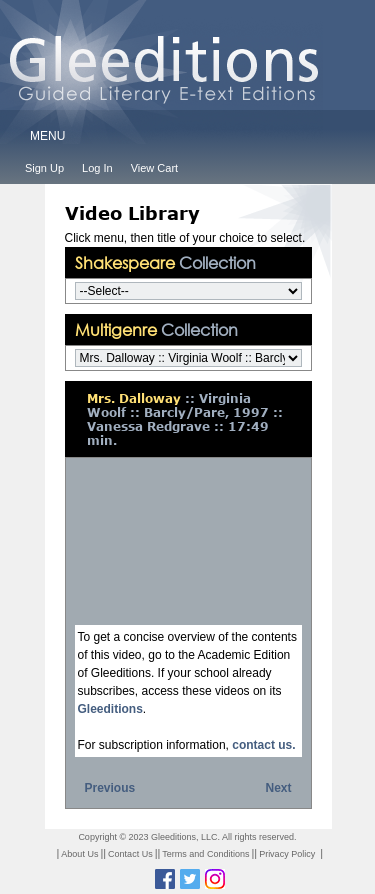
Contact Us (130, 854)
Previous (110, 788)
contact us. (263, 745)
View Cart (154, 168)
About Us (79, 854)
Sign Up (44, 168)
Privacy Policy (287, 854)
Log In (97, 168)
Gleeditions (110, 709)
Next (278, 788)
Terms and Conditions (205, 854)
